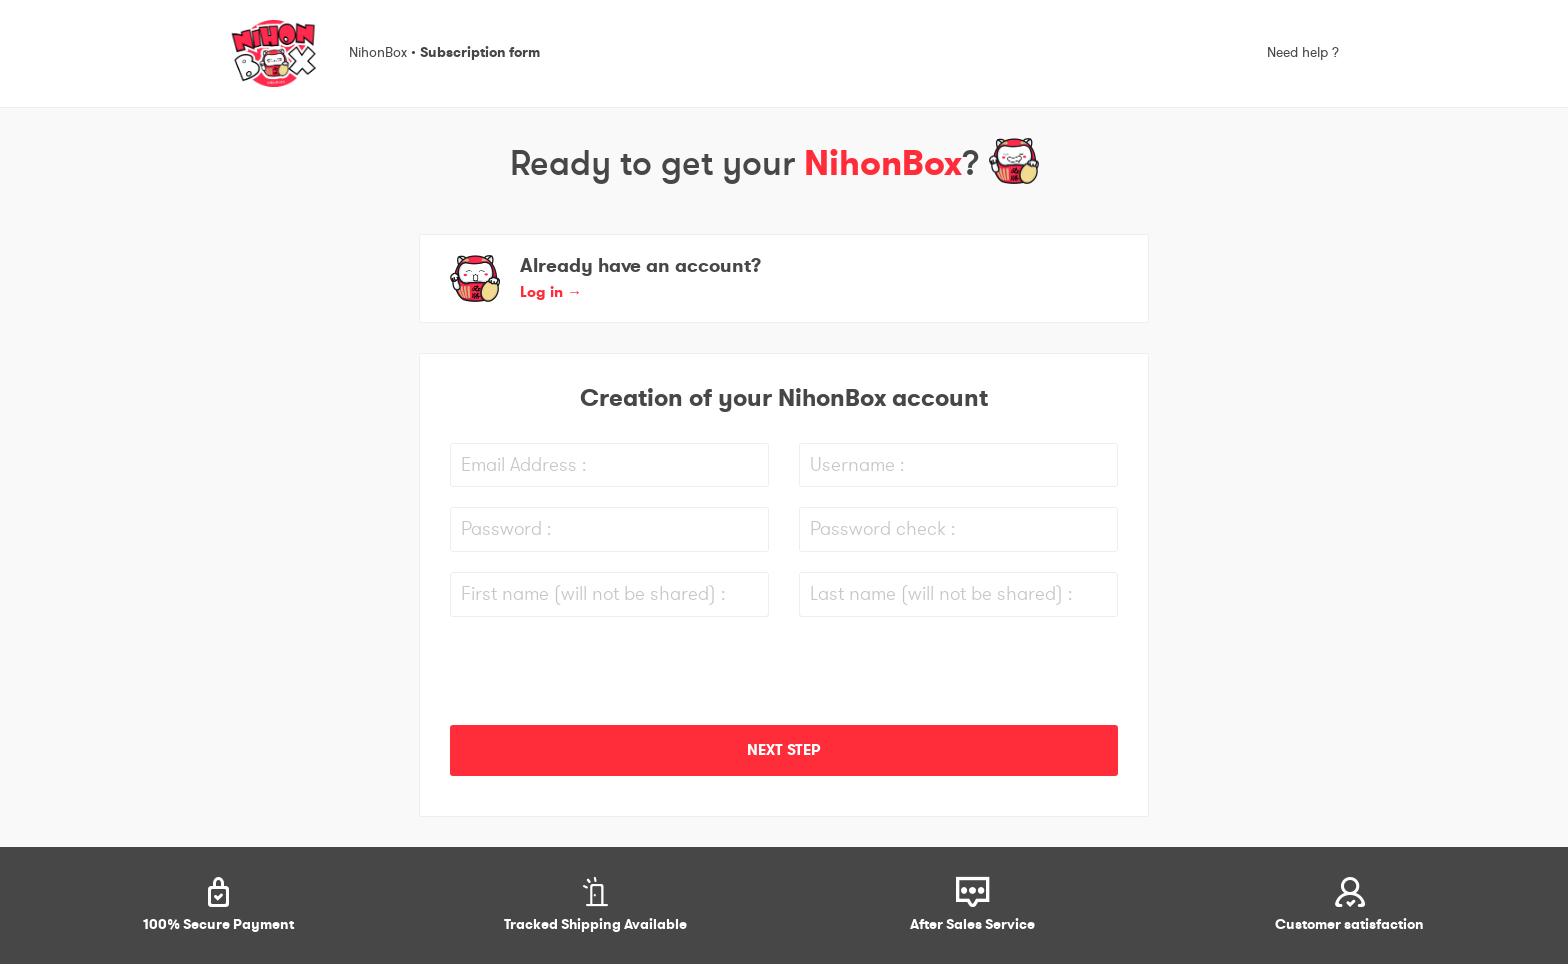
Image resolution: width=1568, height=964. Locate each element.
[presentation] (602, 676)
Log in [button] (551, 292)
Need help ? (1303, 53)
